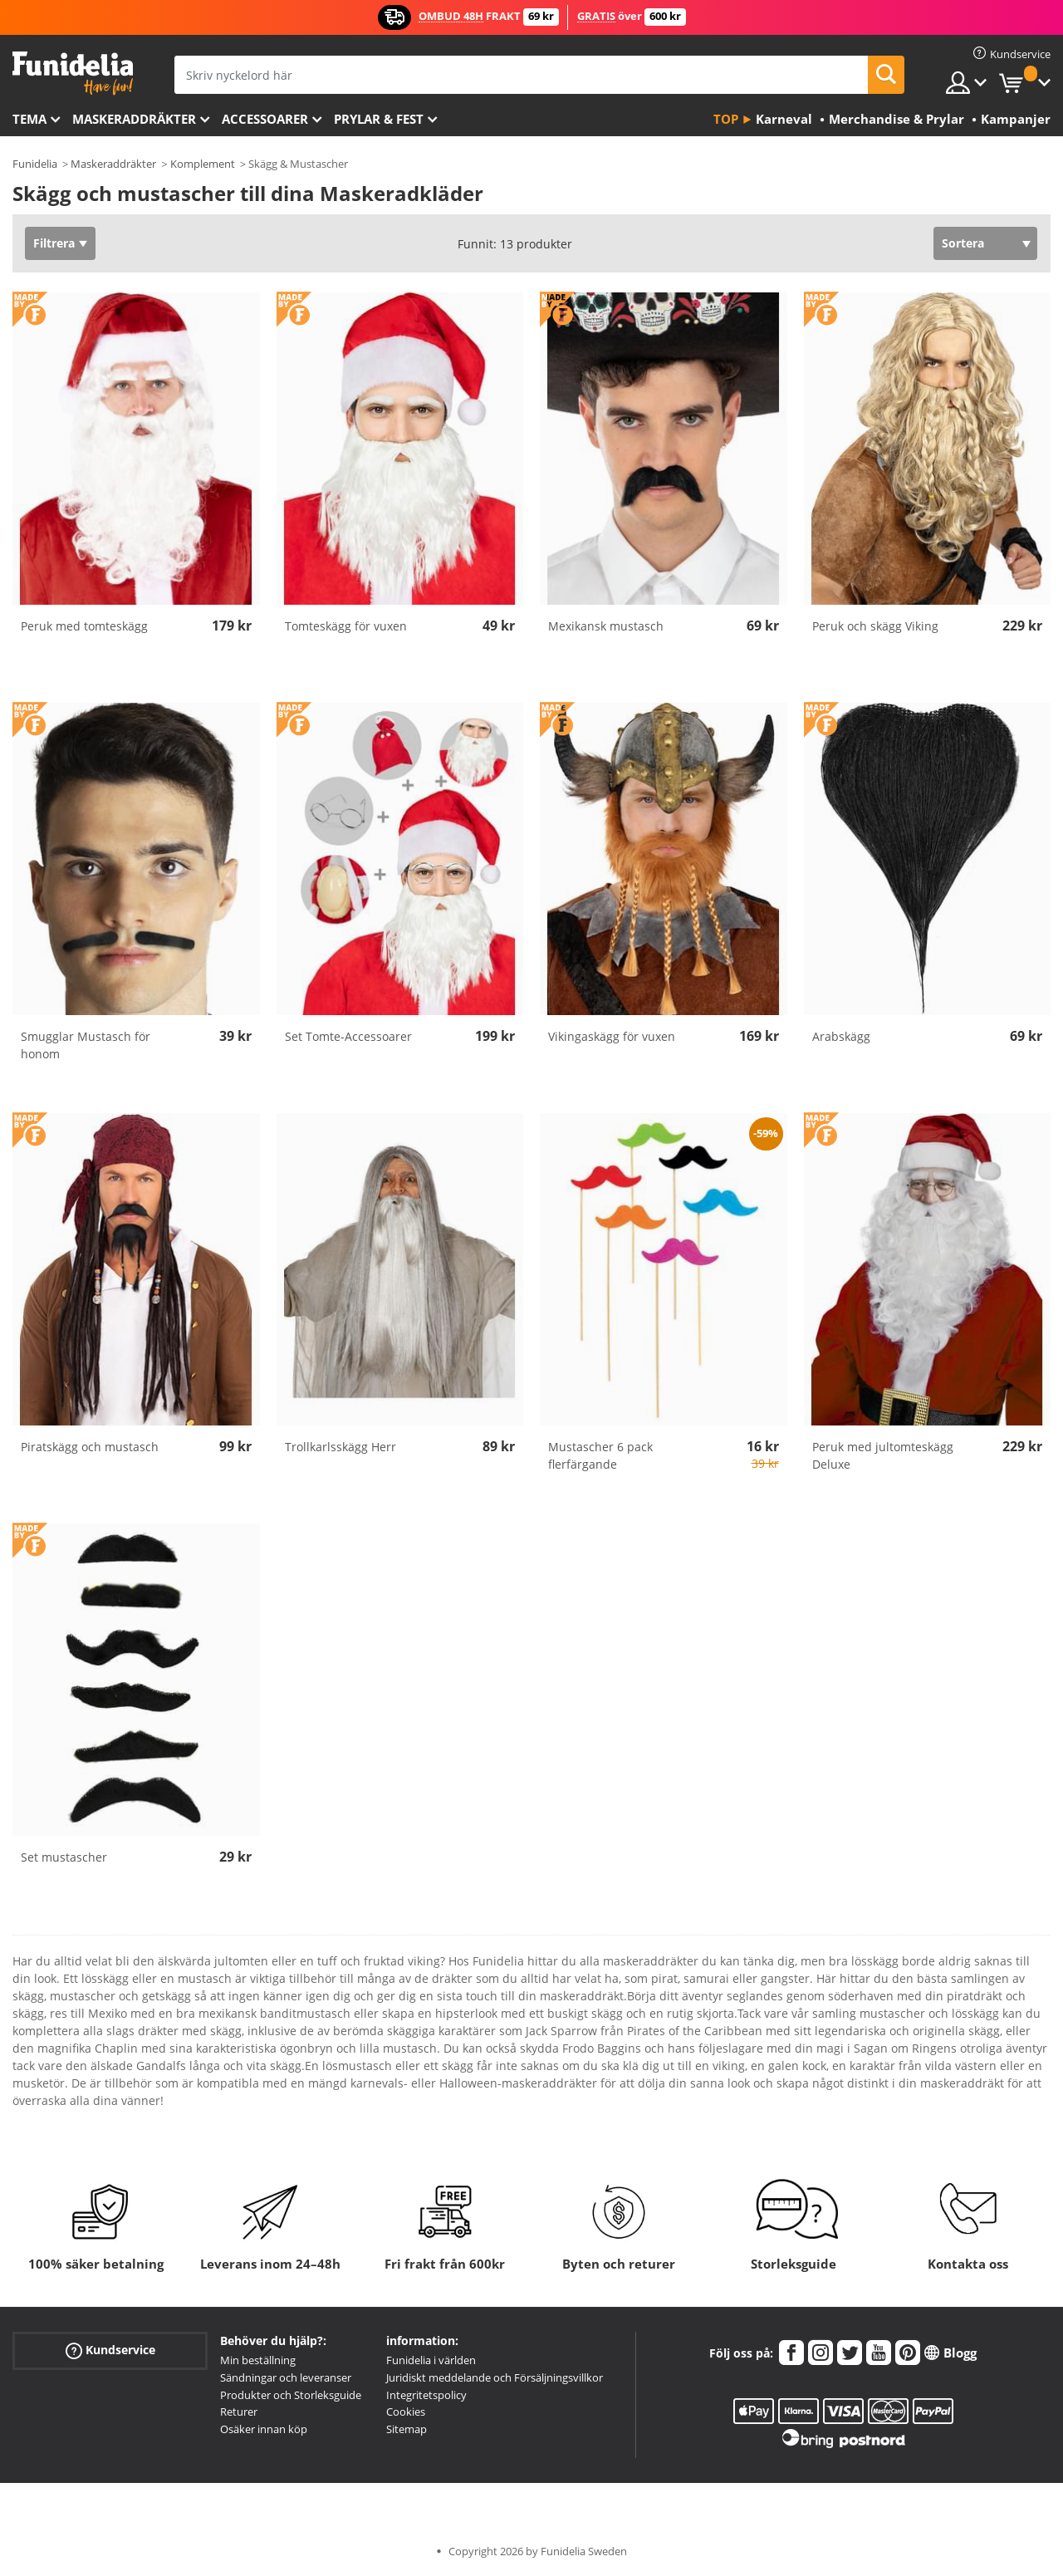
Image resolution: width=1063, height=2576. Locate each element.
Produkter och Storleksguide (290, 2394)
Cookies (405, 2411)
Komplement (202, 163)
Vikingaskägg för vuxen (611, 1036)
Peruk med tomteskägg (84, 626)
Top (725, 118)
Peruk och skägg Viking (875, 626)
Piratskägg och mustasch (90, 1447)
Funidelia (34, 163)
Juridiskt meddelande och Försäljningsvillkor (494, 2377)
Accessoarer (265, 118)
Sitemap (406, 2428)
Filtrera (54, 243)
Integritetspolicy (426, 2394)
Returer (238, 2411)
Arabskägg (841, 1036)
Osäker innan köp (263, 2428)
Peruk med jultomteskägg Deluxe (882, 1455)
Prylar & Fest (379, 118)
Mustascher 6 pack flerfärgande (600, 1455)
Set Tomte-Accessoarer (348, 1036)
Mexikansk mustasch (606, 626)
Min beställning (258, 2360)
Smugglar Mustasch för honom (85, 1045)
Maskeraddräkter (134, 118)
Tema (29, 118)
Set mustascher (64, 1857)
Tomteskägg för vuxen (346, 626)
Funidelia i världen (431, 2360)
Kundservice (110, 2350)
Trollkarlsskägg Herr (340, 1447)
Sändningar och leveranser (285, 2377)
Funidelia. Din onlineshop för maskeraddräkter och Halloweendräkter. (72, 74)
